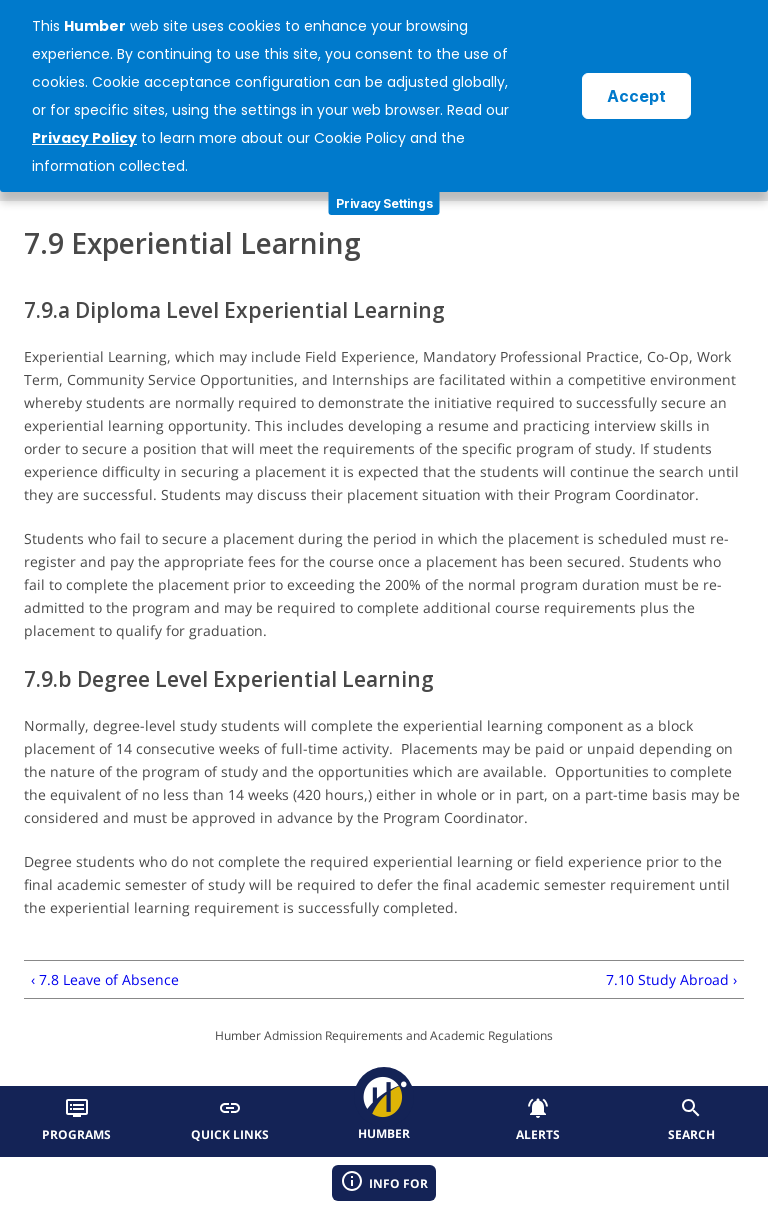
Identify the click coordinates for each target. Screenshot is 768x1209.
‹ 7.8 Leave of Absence (105, 979)
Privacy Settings (384, 203)
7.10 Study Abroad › (671, 979)
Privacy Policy (84, 138)
